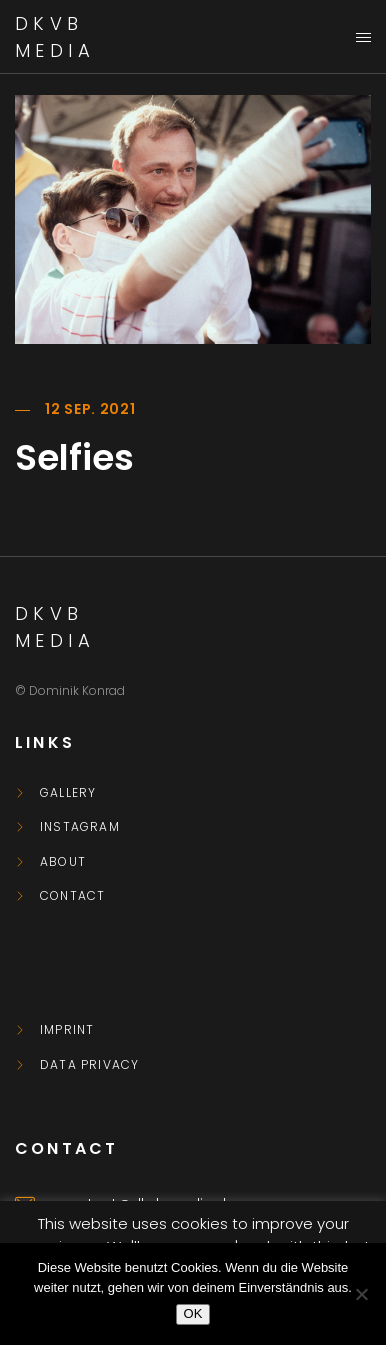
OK (193, 1313)
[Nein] (361, 1294)
